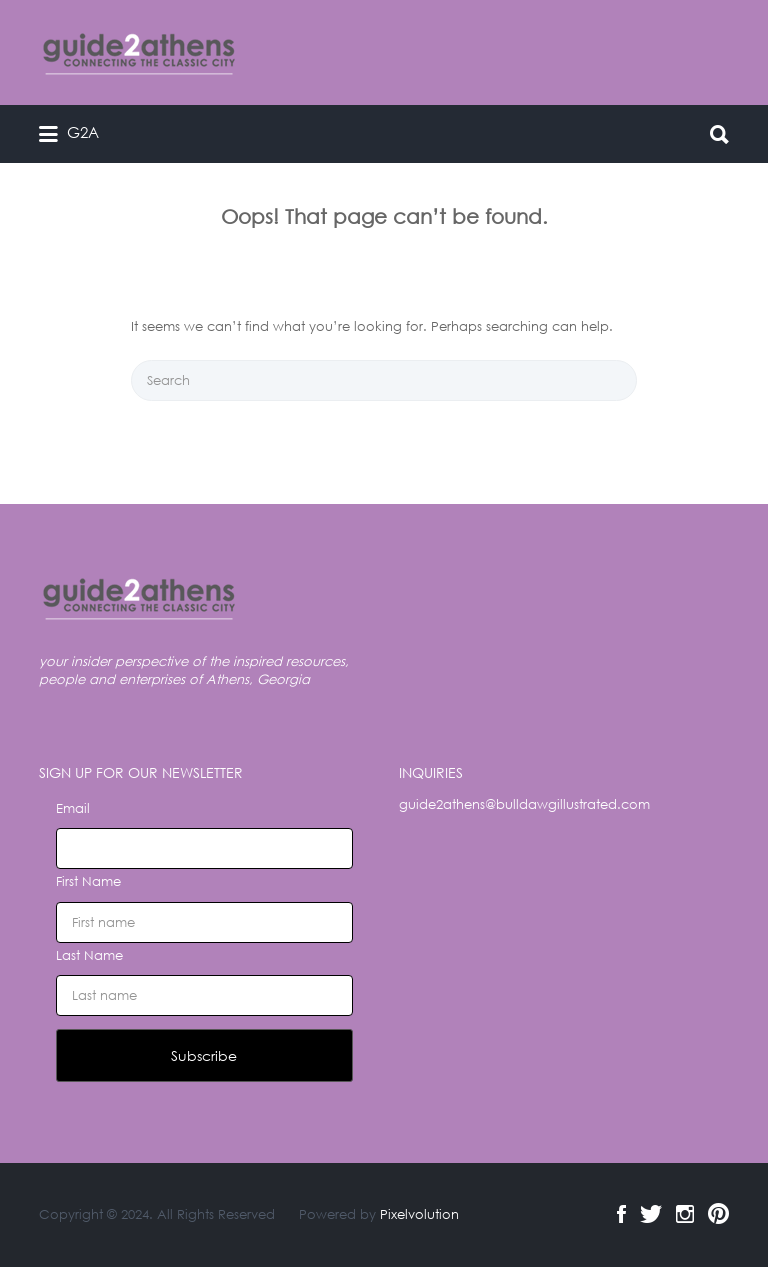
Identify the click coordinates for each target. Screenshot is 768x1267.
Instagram (685, 1214)
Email (73, 808)
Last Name (89, 955)
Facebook (621, 1214)
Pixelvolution (419, 1214)
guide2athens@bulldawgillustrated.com (524, 804)
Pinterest (718, 1214)
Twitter (651, 1214)
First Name (88, 881)
